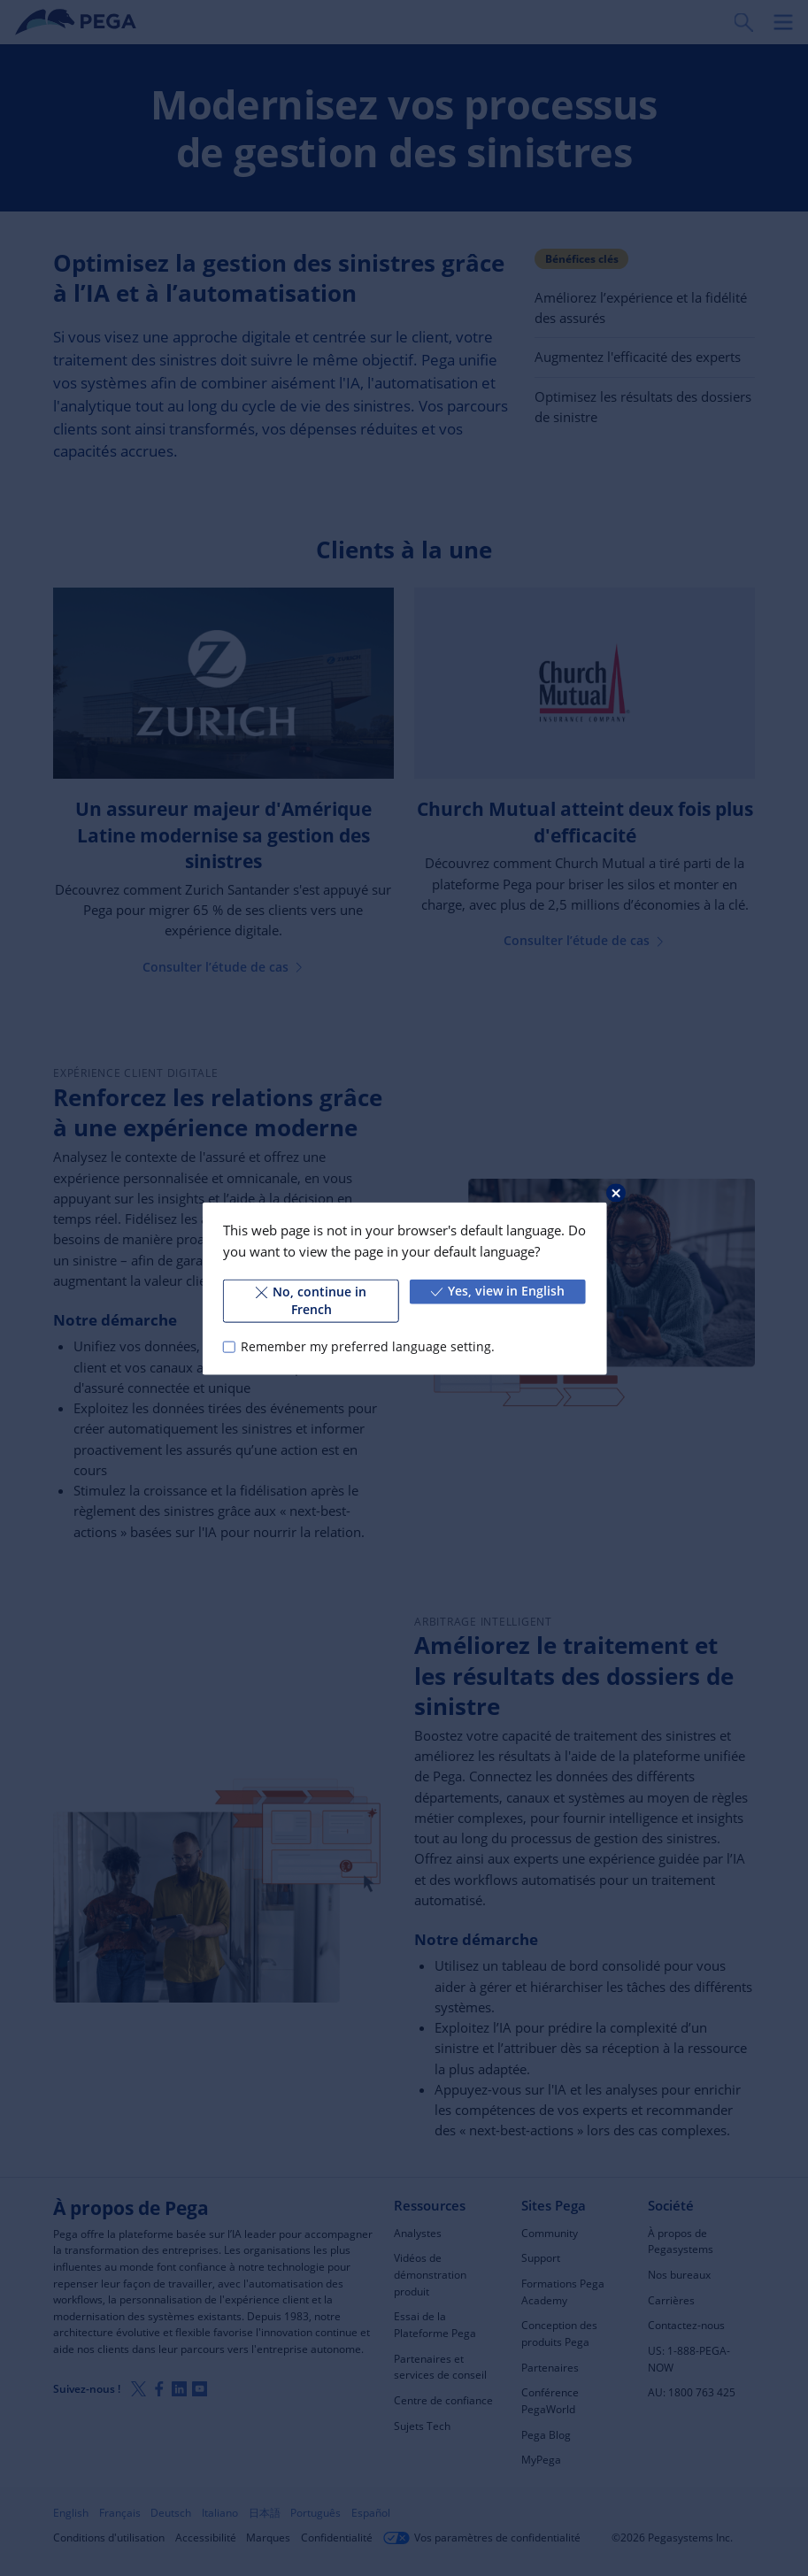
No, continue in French (311, 1300)
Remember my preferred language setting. (368, 1346)
